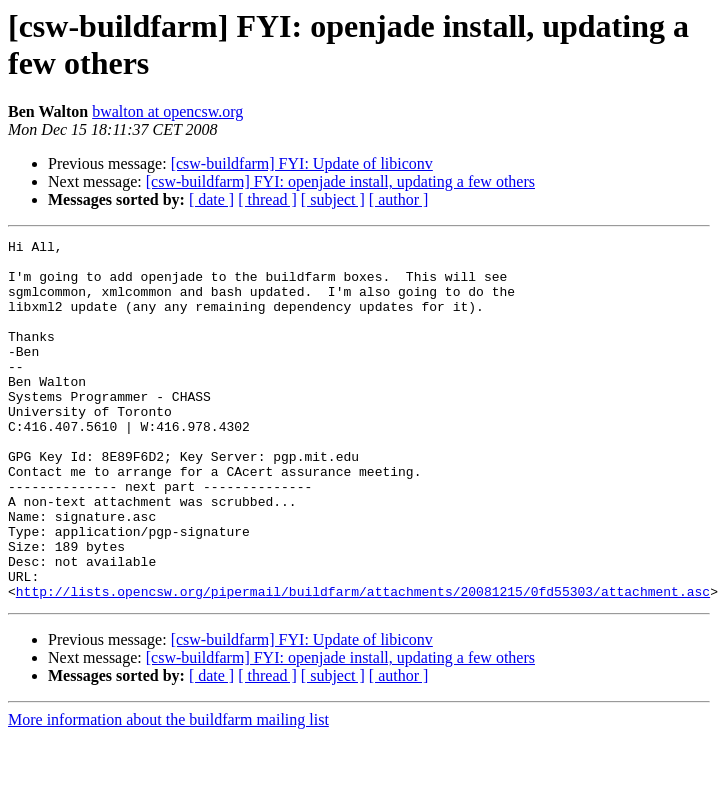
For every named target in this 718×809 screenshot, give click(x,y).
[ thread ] (267, 199)
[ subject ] (333, 199)
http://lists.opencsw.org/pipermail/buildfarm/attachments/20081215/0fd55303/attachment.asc (363, 663)
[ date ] (211, 199)
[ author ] (399, 199)
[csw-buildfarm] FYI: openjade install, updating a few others (340, 181)
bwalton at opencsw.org (167, 111)
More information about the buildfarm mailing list (168, 791)
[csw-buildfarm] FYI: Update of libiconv (302, 163)
